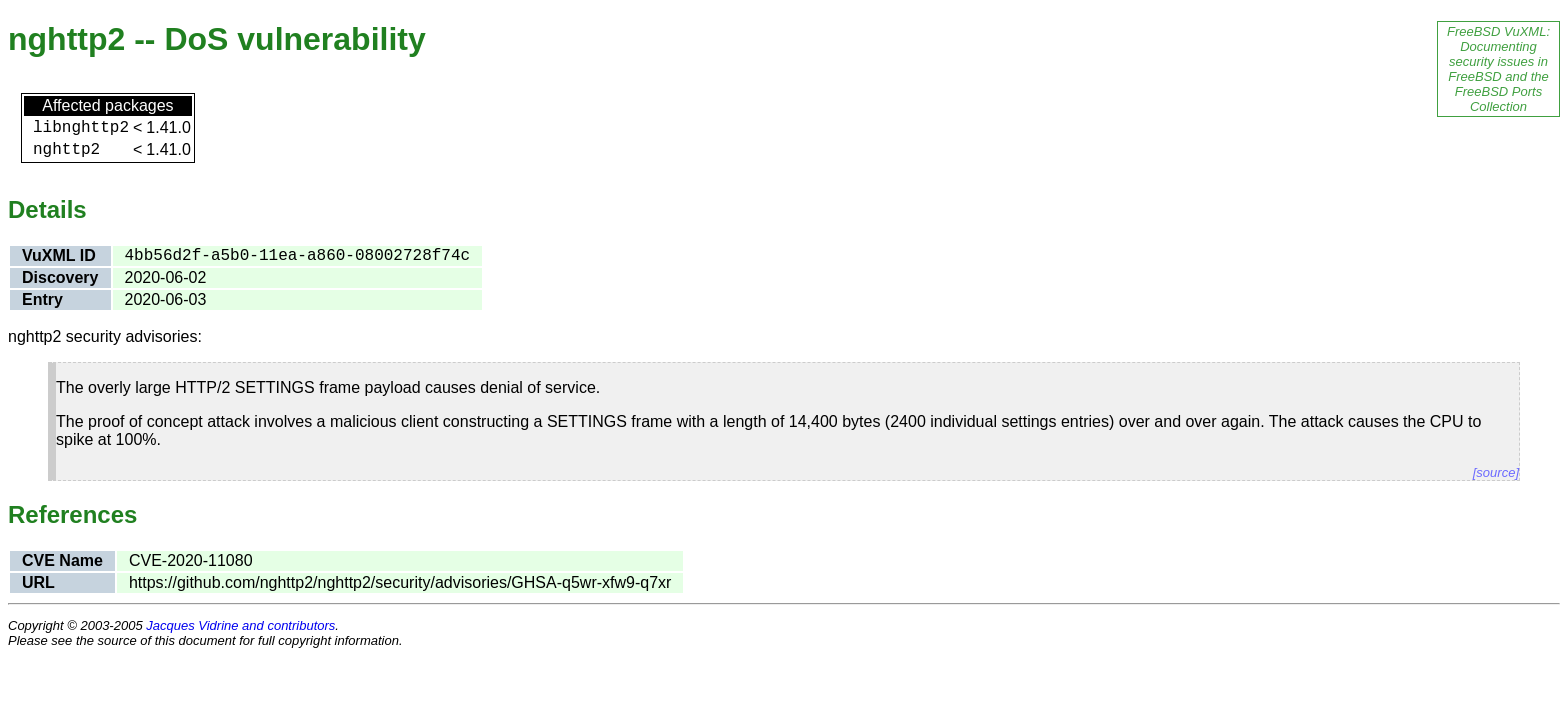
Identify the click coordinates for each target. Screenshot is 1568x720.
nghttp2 (66, 150)
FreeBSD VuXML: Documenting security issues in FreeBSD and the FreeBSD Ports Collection (1498, 69)
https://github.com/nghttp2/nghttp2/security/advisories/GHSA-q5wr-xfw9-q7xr (400, 582)
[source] (1496, 472)
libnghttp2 (81, 128)
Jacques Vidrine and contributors (240, 625)
